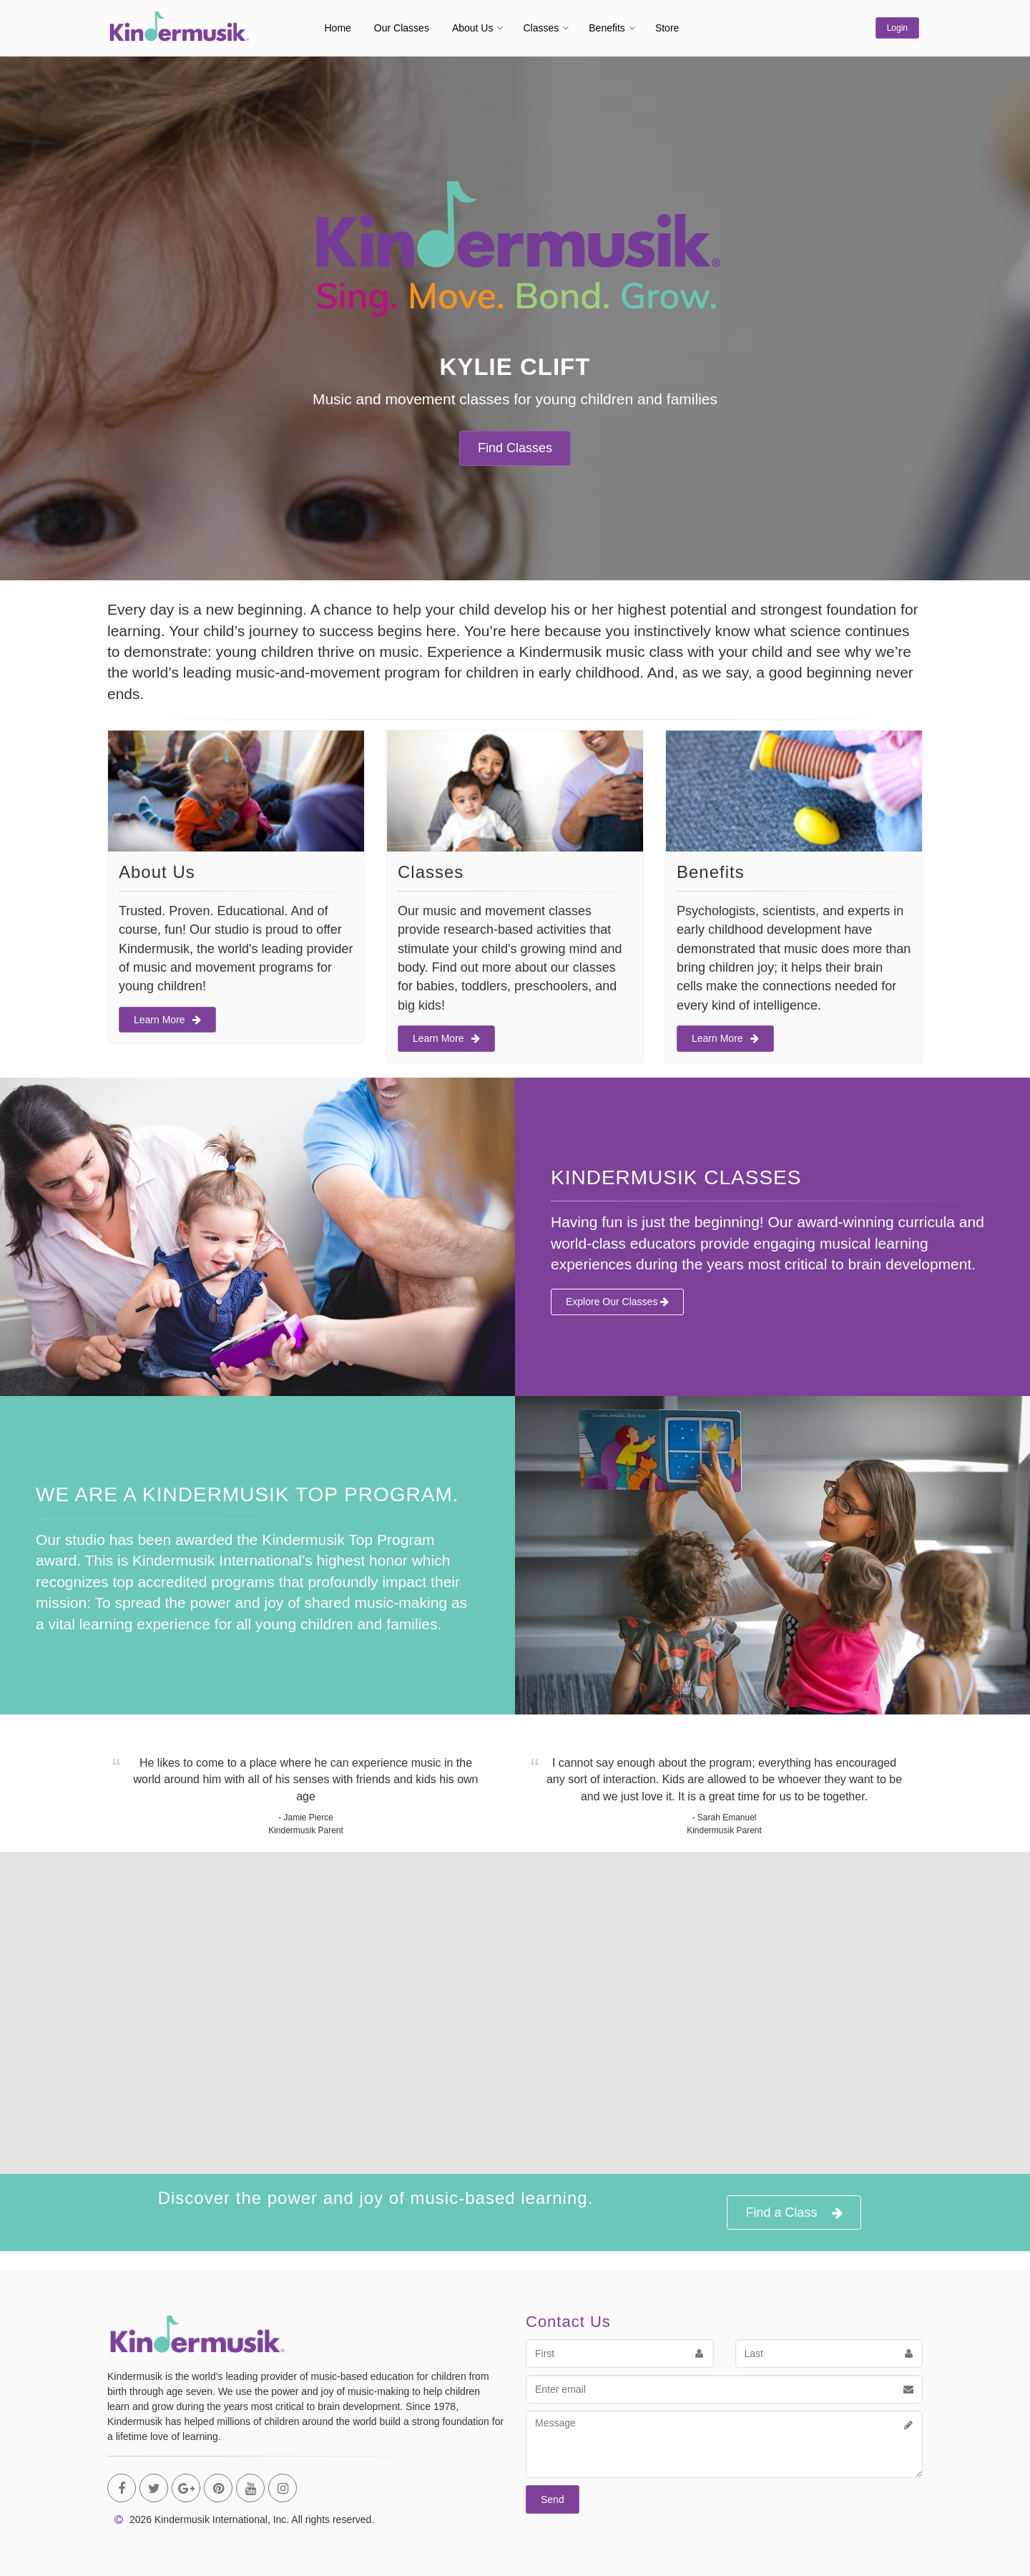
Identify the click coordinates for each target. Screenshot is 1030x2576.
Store (667, 28)
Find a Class (793, 2213)
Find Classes (515, 448)
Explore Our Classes (617, 1301)
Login (897, 28)
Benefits (607, 28)
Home (338, 28)
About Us (473, 28)
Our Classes (401, 28)
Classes (541, 28)
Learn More (167, 1019)
